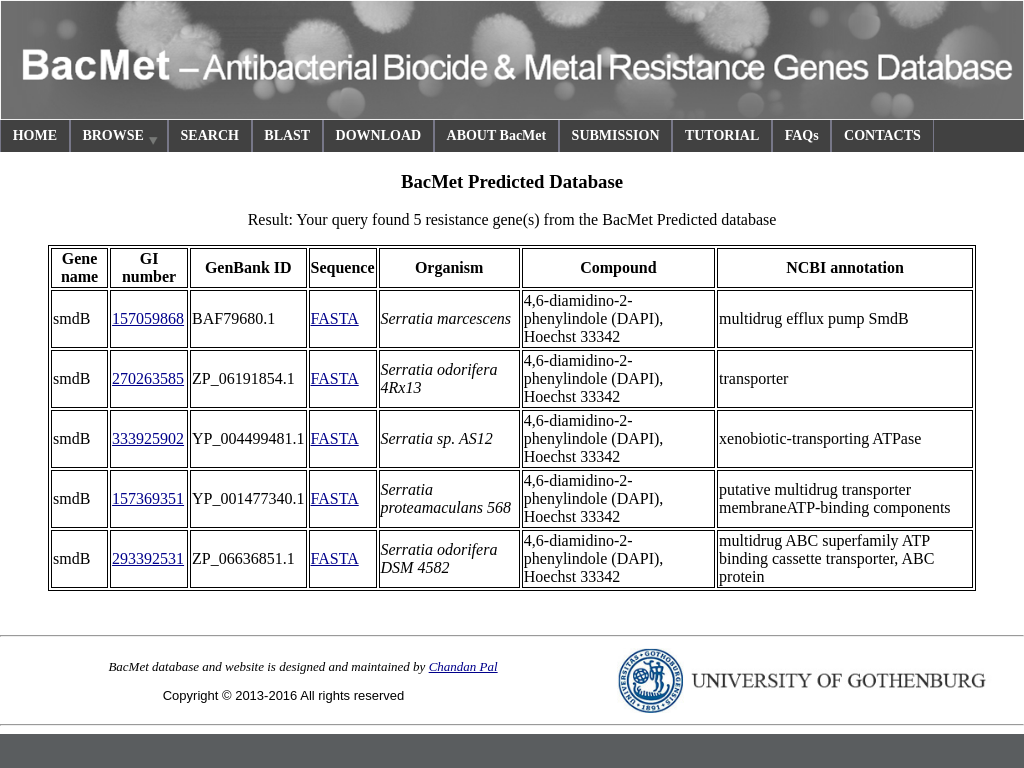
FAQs (802, 135)
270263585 (148, 378)
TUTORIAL (722, 135)
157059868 (148, 318)
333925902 (148, 438)
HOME (35, 135)
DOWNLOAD (379, 135)
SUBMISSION (616, 135)
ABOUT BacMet (497, 135)
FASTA (335, 318)
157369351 (148, 498)
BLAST (287, 135)
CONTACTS (882, 135)
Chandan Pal (463, 666)
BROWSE (121, 138)
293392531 (148, 558)
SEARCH (210, 135)
